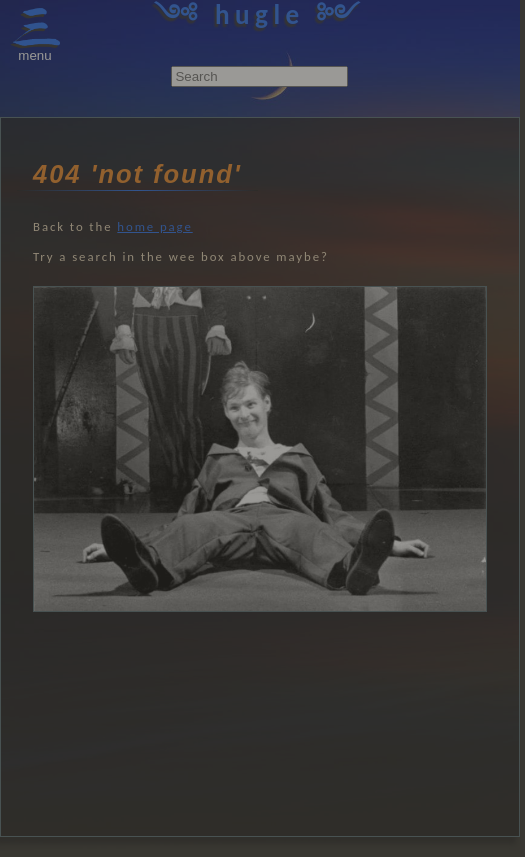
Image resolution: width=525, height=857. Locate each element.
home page (154, 226)
